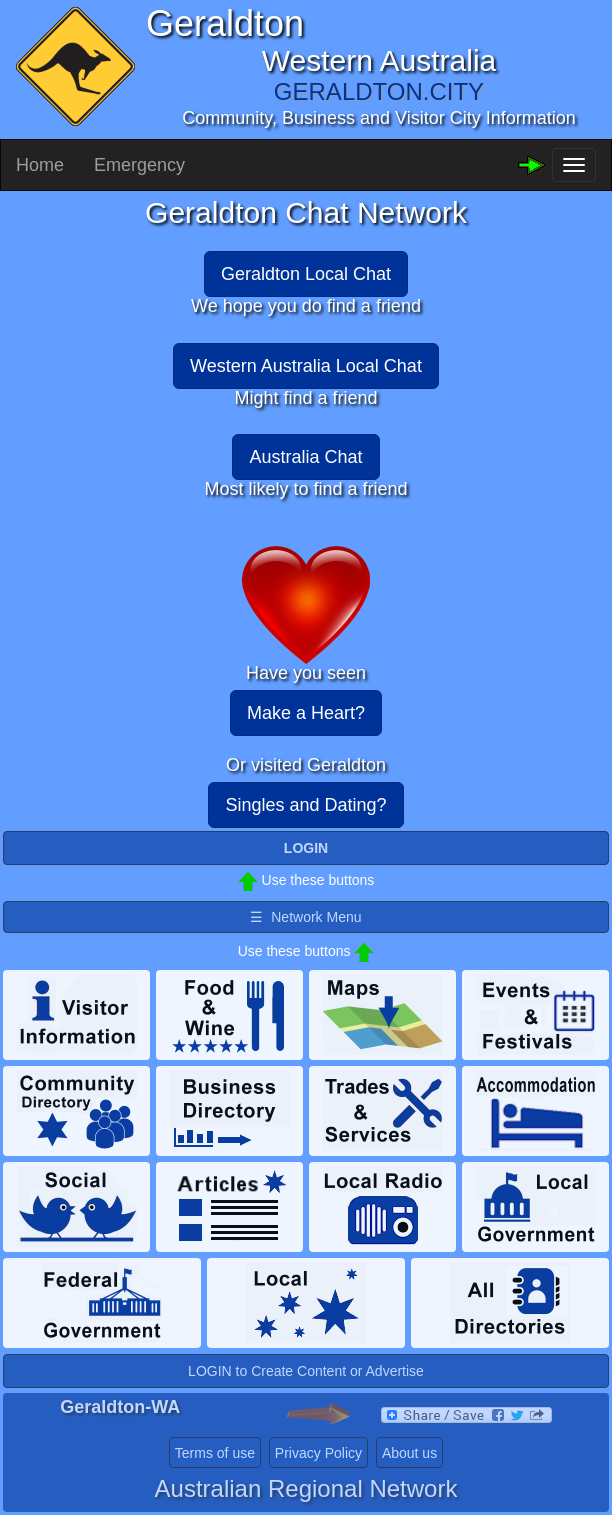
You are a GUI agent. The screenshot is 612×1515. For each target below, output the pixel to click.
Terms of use (215, 1453)
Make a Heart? (306, 713)
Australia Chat (305, 457)
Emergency (139, 165)
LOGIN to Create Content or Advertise (306, 1371)
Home (40, 165)
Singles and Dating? (305, 805)
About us (409, 1453)
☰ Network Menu (305, 917)
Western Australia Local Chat (306, 366)
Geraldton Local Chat (306, 274)
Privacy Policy (318, 1453)
